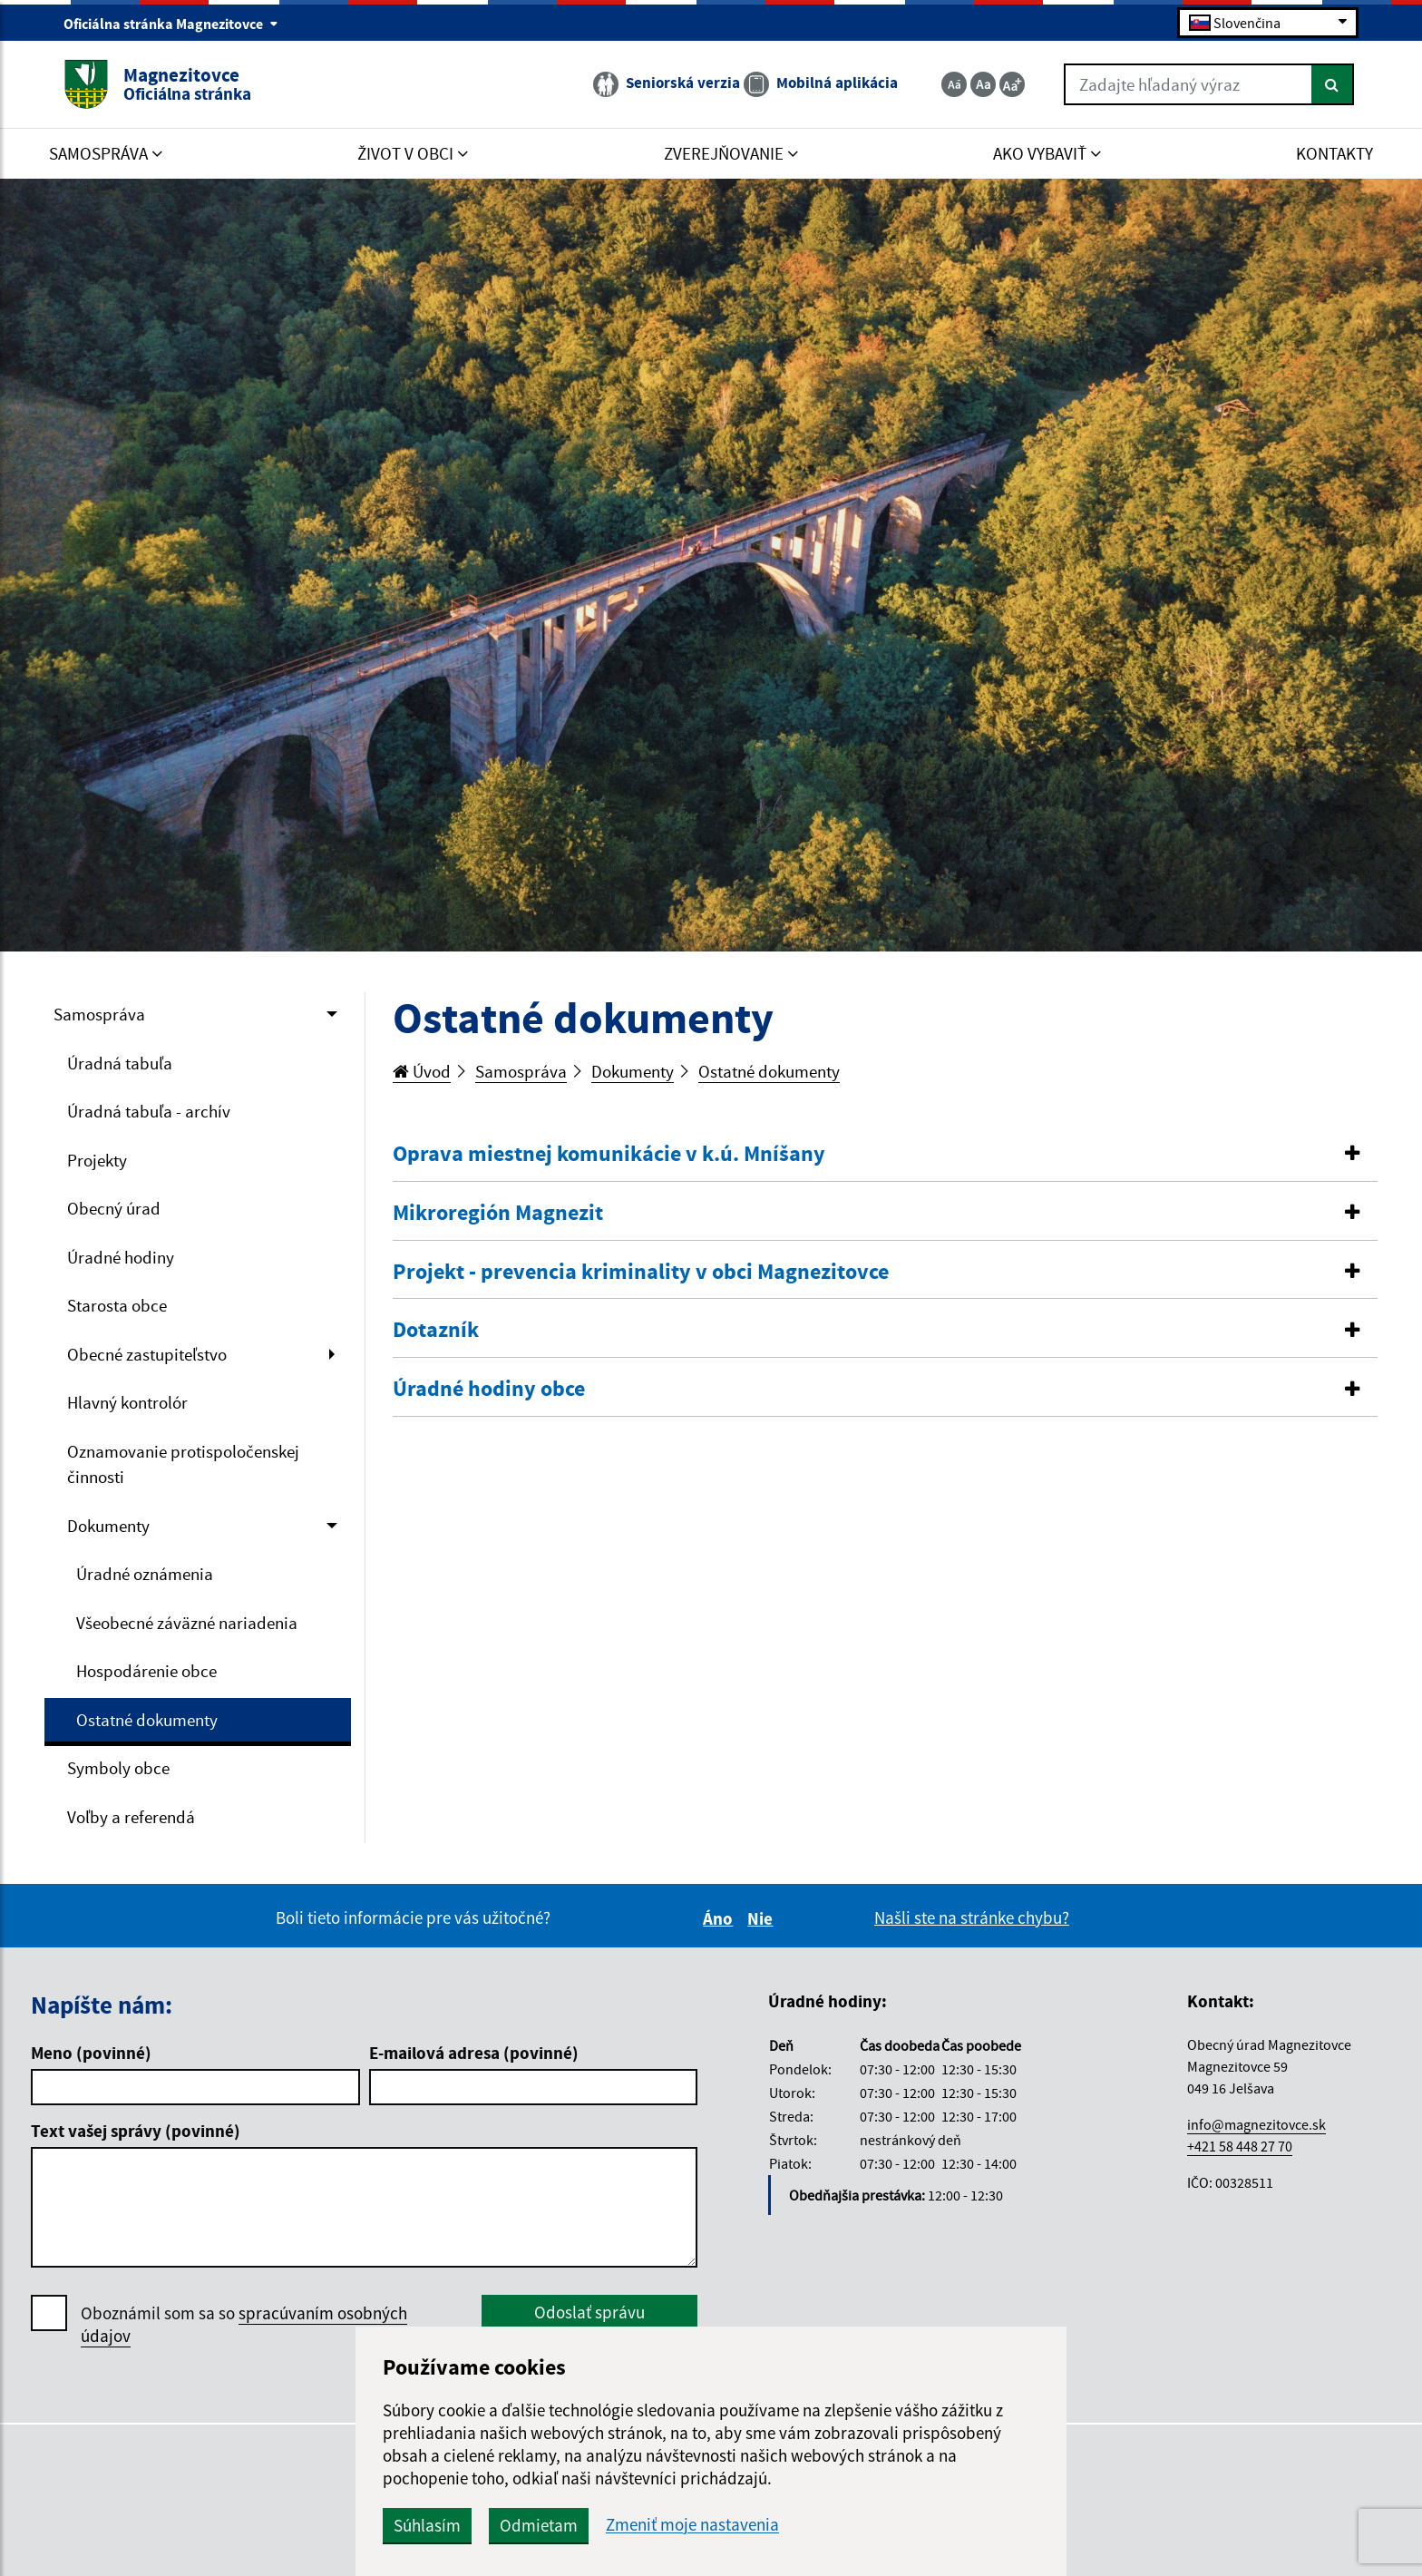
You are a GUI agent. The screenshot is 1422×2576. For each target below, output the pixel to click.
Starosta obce (117, 1305)
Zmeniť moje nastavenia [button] (692, 2524)
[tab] (885, 1154)
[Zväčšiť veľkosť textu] (1012, 84)
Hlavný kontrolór (127, 1402)
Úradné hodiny (120, 1257)
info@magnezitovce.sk (1256, 2124)
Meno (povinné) (91, 2053)
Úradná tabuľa (119, 1063)
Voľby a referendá (131, 1817)
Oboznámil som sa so (244, 2324)
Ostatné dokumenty (147, 1720)
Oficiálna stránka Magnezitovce (170, 24)
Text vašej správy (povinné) (135, 2131)
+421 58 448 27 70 (1239, 2146)
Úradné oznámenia (144, 1574)
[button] (885, 1154)
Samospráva (99, 1014)
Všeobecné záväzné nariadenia (186, 1623)
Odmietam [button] (539, 2525)
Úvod (422, 1071)
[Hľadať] (1332, 84)
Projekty (97, 1160)
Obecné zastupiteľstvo (147, 1354)
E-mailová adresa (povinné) (474, 2053)
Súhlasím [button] (427, 2525)
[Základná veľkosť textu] (983, 84)
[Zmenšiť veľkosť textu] (954, 84)
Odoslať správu (589, 2312)
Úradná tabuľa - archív (148, 1111)
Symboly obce (118, 1768)
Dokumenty (108, 1526)
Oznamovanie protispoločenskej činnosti (183, 1464)
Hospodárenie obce (146, 1671)
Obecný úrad (114, 1208)
